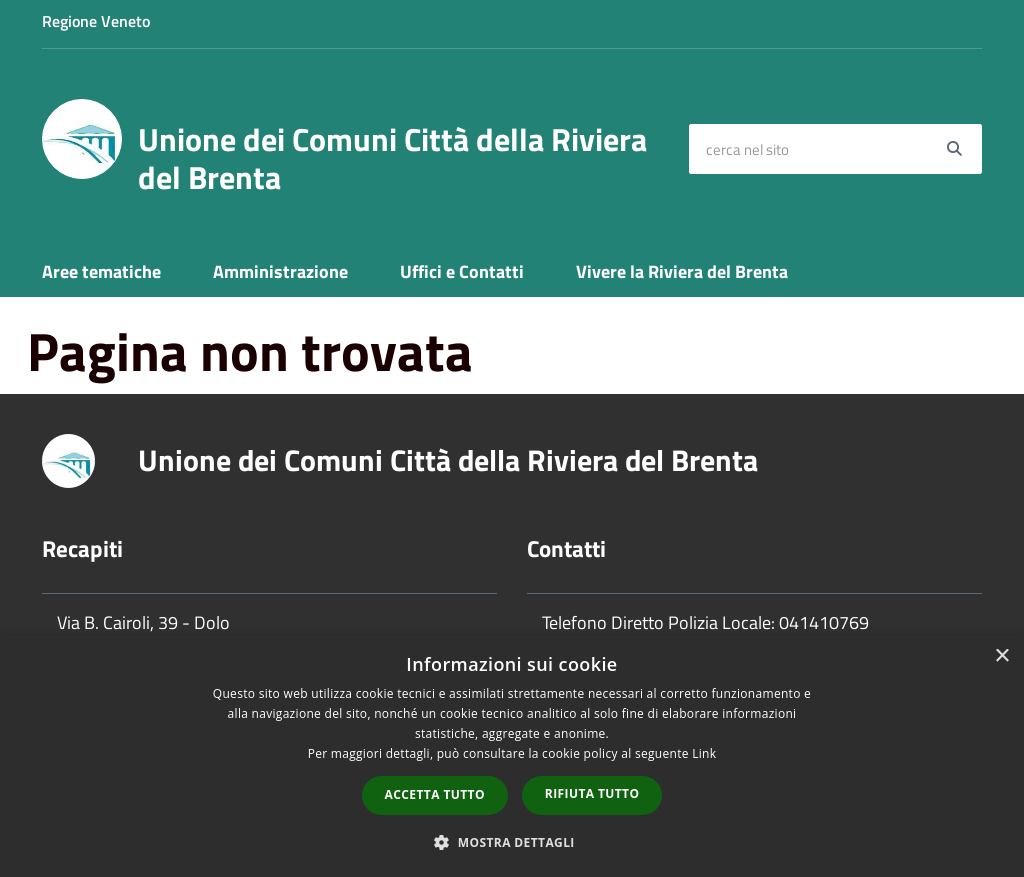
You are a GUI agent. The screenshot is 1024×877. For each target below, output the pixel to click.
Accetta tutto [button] (435, 794)
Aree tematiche (101, 271)
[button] (512, 841)
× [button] (1001, 656)
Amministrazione (280, 271)
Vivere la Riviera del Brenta (682, 271)
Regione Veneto (96, 21)
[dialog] (512, 756)
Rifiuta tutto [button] (592, 793)
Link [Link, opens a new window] (704, 753)
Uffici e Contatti (462, 271)
